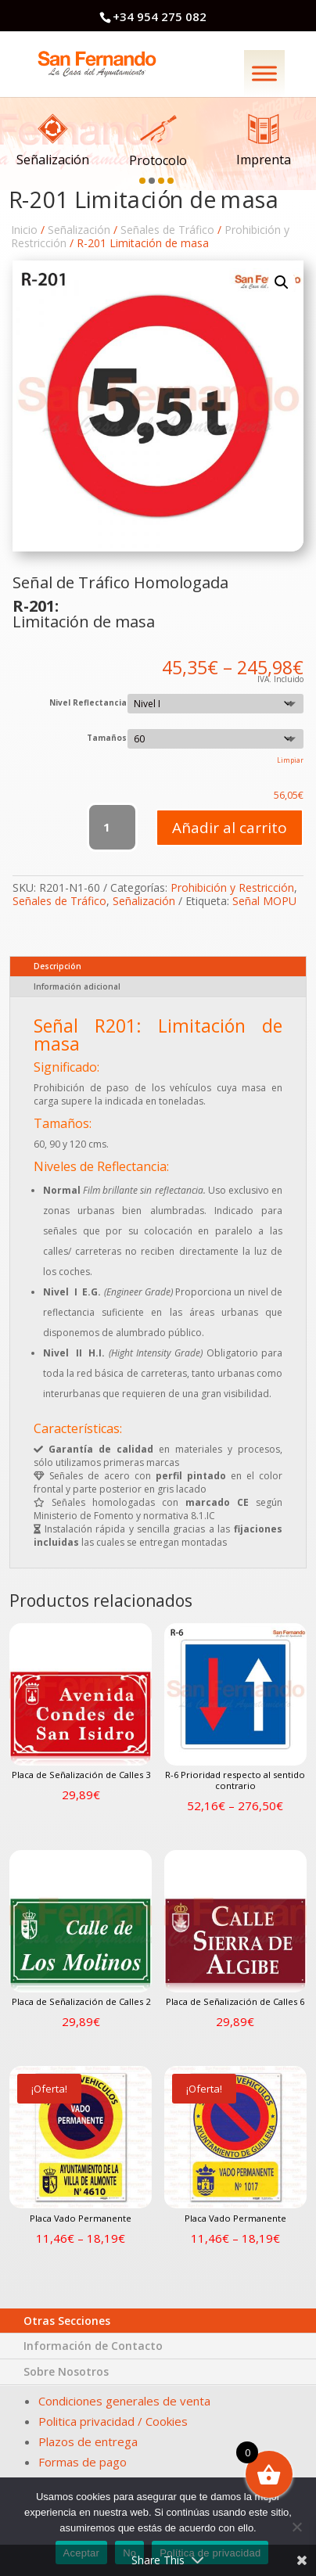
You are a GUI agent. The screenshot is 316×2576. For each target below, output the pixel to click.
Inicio (24, 229)
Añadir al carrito (229, 827)
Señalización (79, 229)
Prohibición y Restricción (232, 887)
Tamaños (107, 737)
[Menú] (264, 73)
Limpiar (290, 760)
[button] (144, 177)
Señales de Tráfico (167, 229)
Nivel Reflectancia (88, 702)
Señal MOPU (264, 900)
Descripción (57, 966)
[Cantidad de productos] (112, 828)
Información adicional (77, 986)
